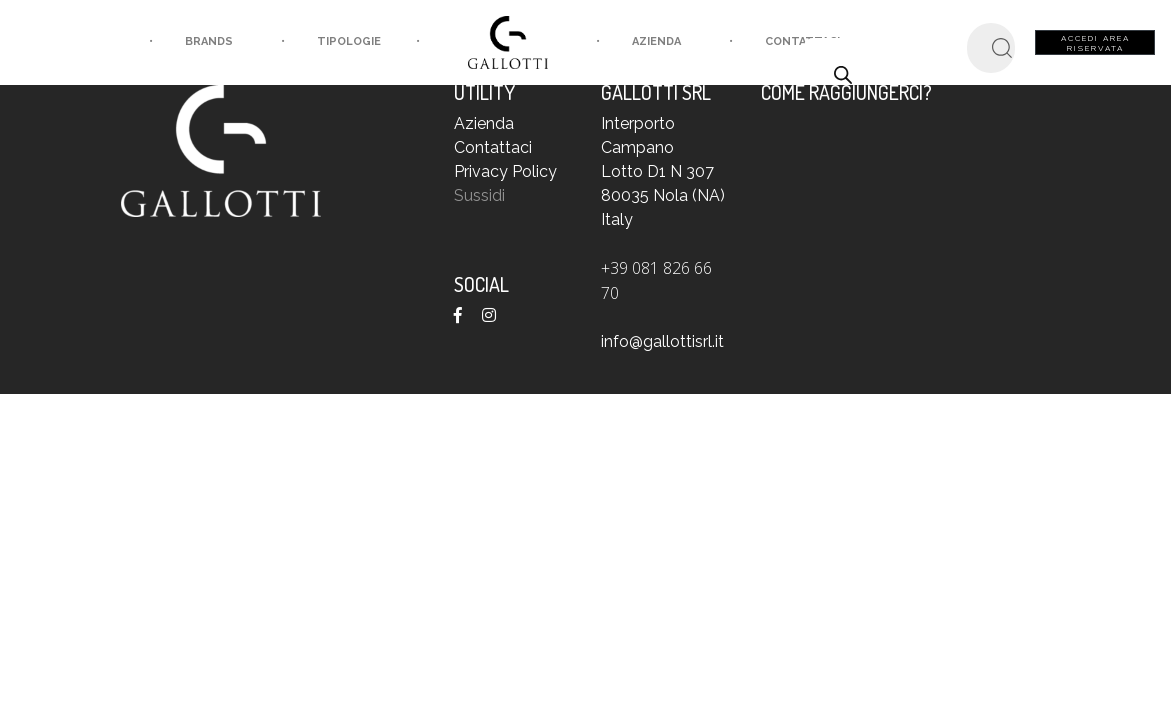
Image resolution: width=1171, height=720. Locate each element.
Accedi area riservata (1095, 43)
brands (175, 41)
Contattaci (493, 147)
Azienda (622, 41)
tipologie (350, 41)
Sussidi (479, 195)
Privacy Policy (505, 171)
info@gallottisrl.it (662, 341)
